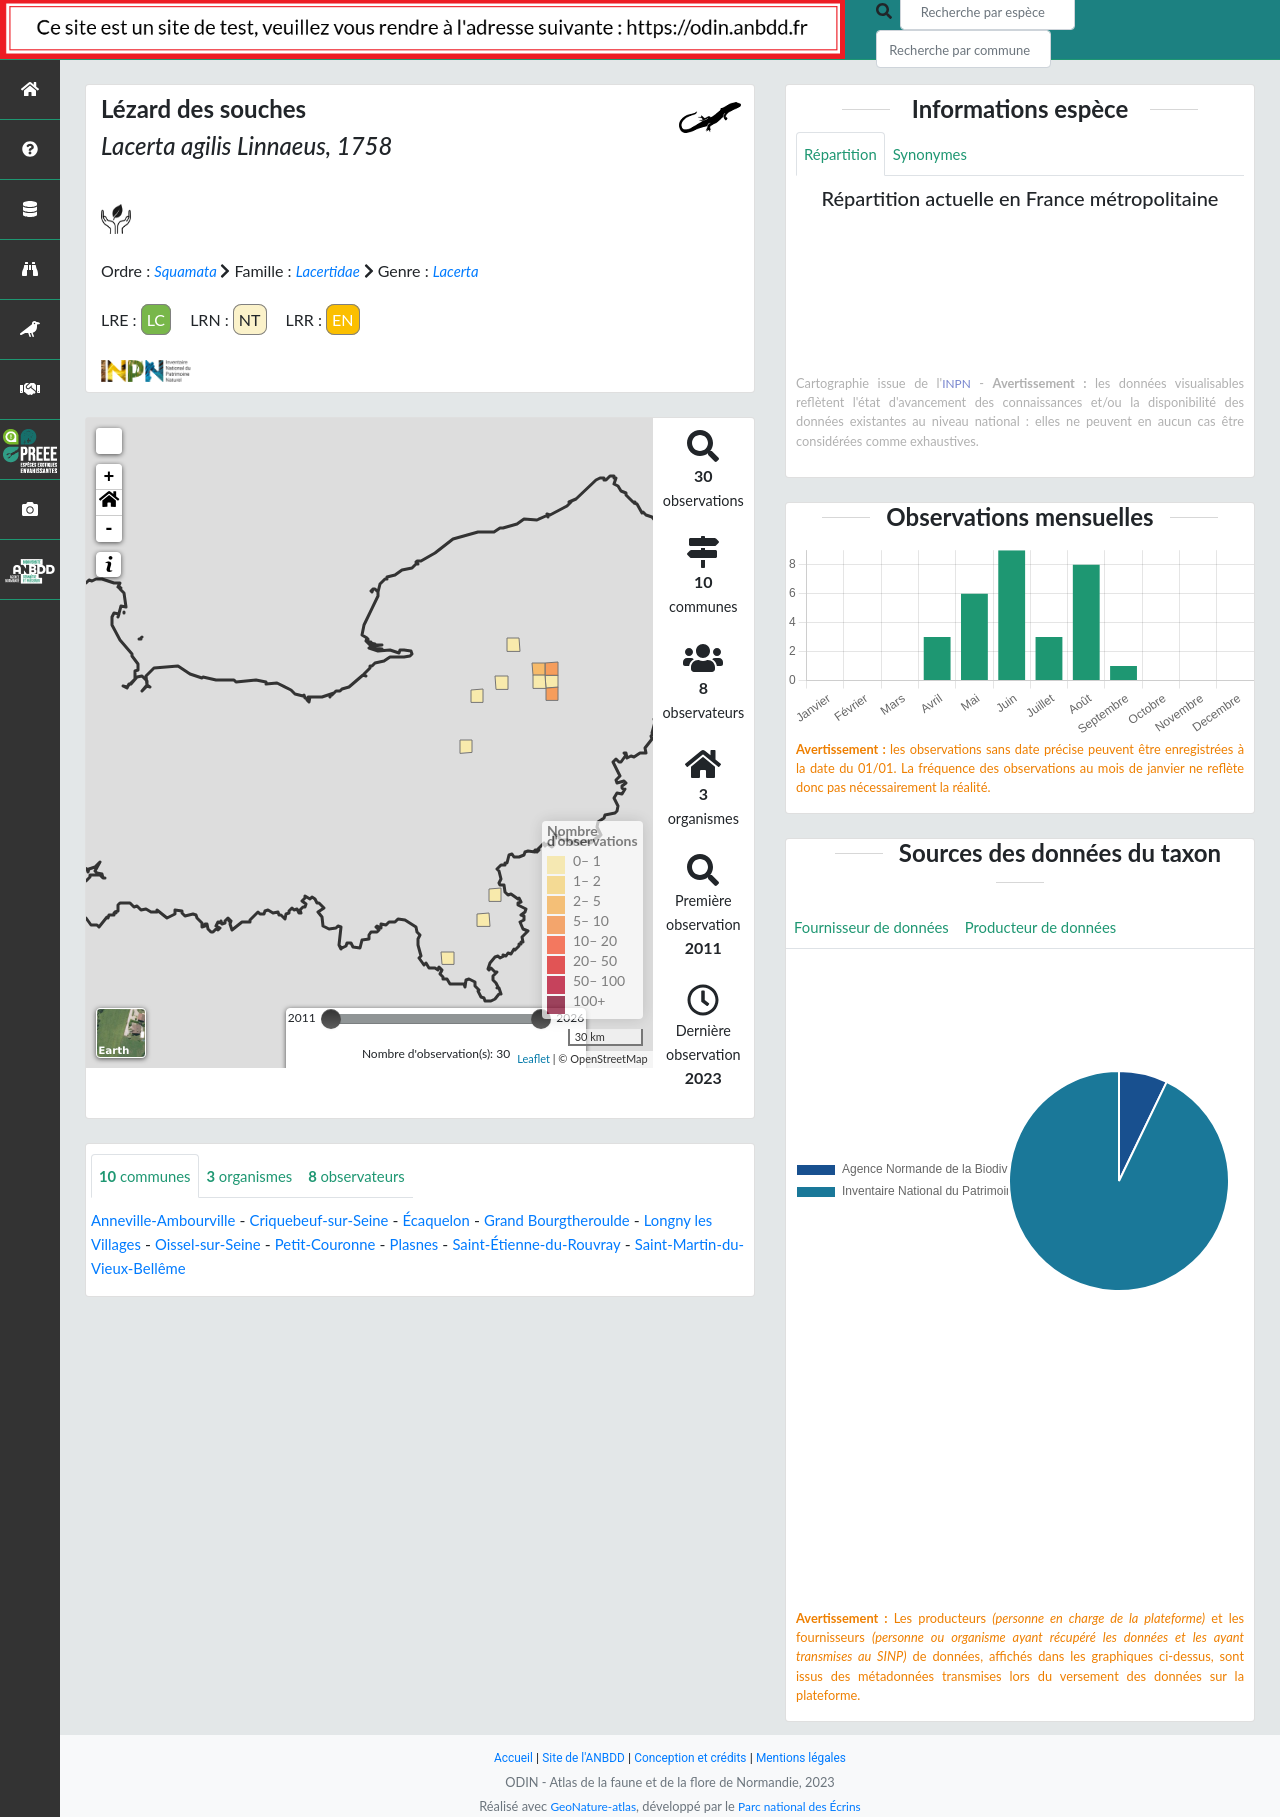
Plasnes (458, 1244)
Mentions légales (810, 1757)
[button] (109, 502)
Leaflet (533, 1058)
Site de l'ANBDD (577, 1757)
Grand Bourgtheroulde (590, 1220)
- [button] (109, 528)
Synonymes (938, 154)
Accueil (502, 1757)
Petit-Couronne (364, 1244)
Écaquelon (461, 1220)
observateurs (374, 1175)
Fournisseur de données (877, 929)
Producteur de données (1058, 929)
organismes (260, 1175)
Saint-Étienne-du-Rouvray (589, 1244)
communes (148, 1175)
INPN (956, 385)
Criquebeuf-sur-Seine (336, 1220)
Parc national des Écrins (803, 1806)
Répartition (843, 154)
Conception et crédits (691, 1757)
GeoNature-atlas (588, 1806)
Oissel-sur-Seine (239, 1244)
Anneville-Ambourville (169, 1220)
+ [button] (109, 476)
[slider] (331, 1018)
